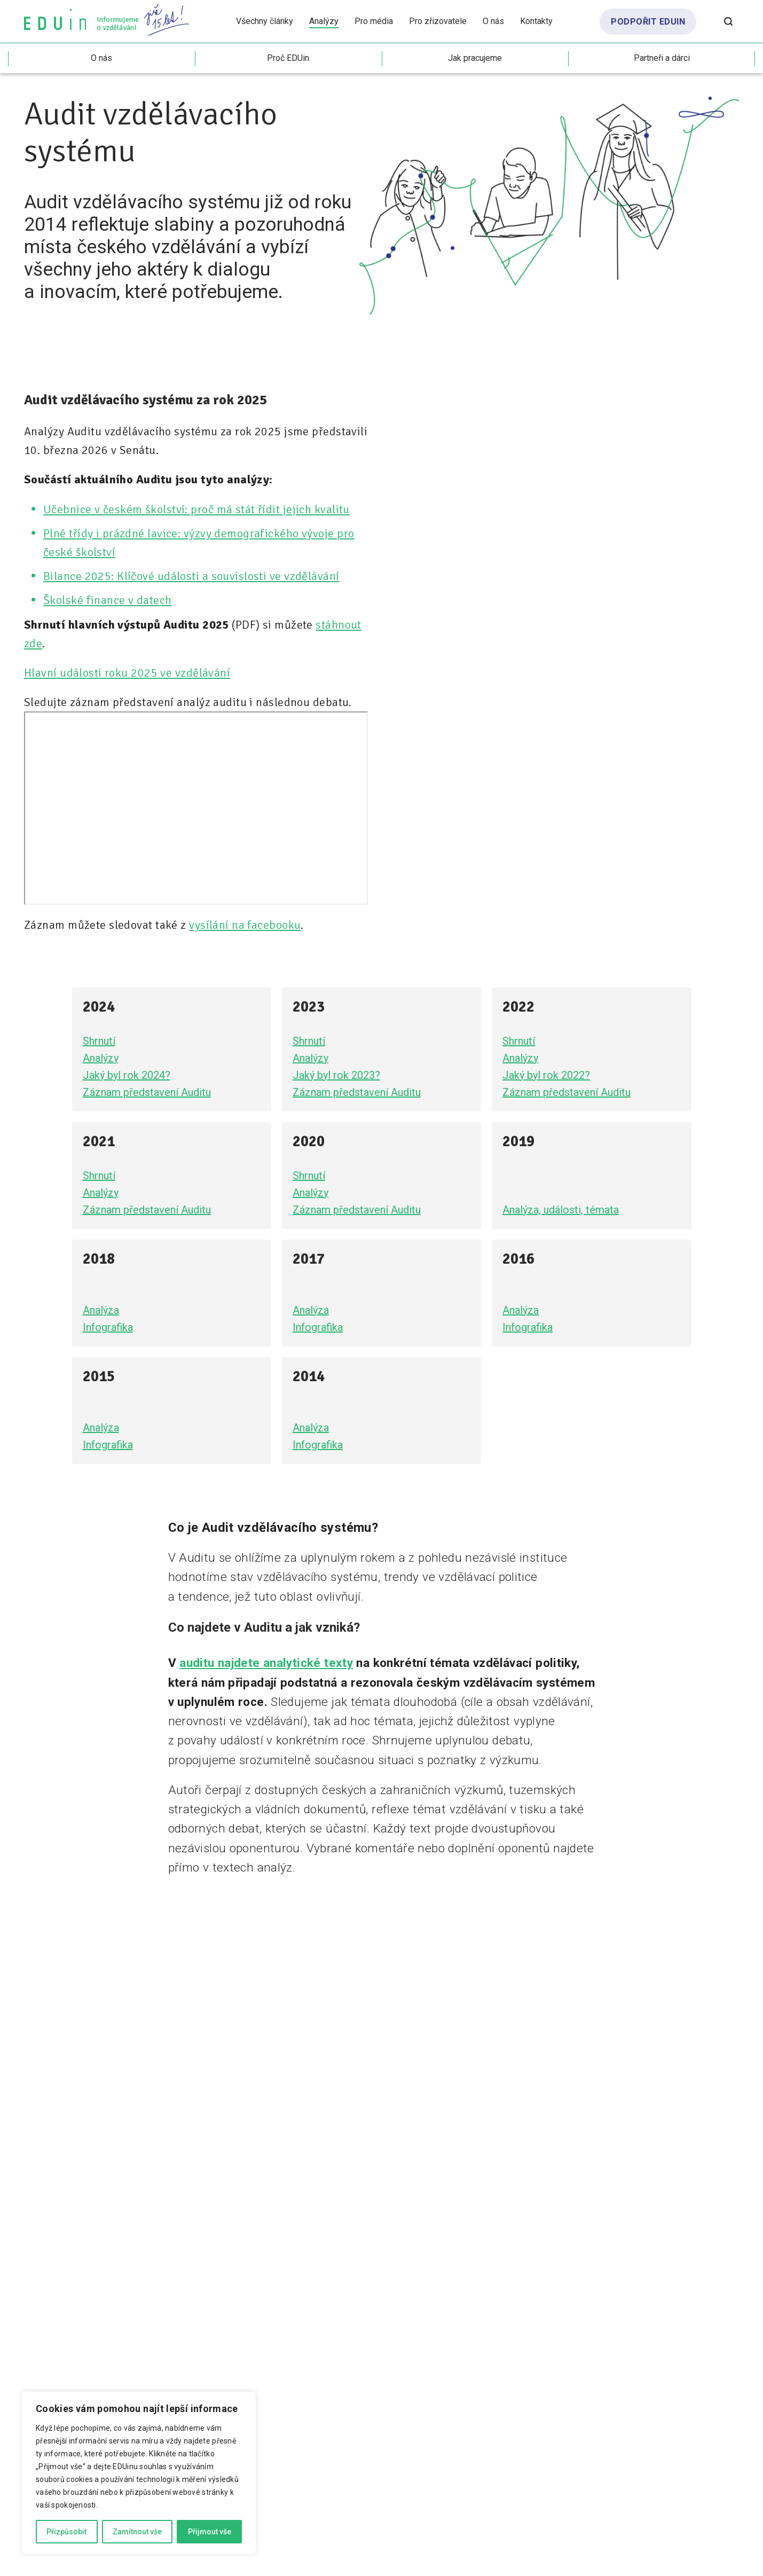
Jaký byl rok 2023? (336, 1075)
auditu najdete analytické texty (266, 1663)
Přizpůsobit (66, 2531)
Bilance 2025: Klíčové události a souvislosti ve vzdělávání (191, 576)
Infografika (108, 1327)
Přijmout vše (209, 2531)
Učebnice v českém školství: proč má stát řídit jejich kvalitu (196, 509)
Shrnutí (99, 1041)
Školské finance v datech (107, 600)
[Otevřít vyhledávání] (728, 21)
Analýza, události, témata (560, 1209)
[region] (138, 2473)
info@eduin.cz (290, 2144)
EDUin (40, 2021)
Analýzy (101, 1058)
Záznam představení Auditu (147, 1092)
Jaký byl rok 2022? (546, 1075)
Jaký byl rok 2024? (126, 1075)
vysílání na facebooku (245, 925)
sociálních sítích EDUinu (103, 2144)
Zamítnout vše (137, 2531)
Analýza (101, 1310)
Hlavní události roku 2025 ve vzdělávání (127, 672)
